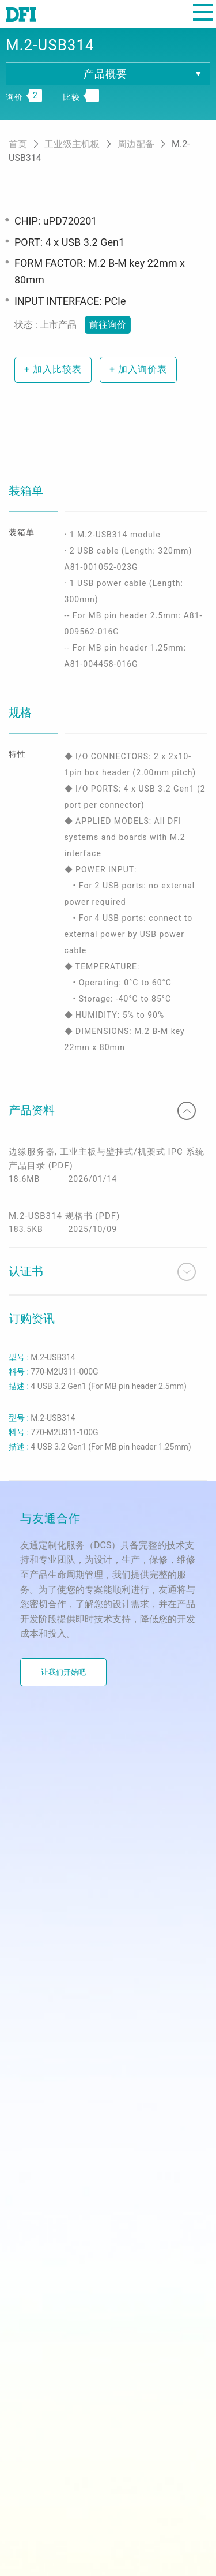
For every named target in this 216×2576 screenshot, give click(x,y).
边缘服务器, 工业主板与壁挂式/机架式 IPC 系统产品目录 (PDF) (106, 1159)
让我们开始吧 (63, 1672)
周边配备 (137, 144)
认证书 (102, 1272)
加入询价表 (138, 369)
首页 (19, 144)
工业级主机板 (73, 144)
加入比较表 (53, 369)
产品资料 (102, 1111)
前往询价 (107, 324)
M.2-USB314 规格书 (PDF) (64, 1216)
